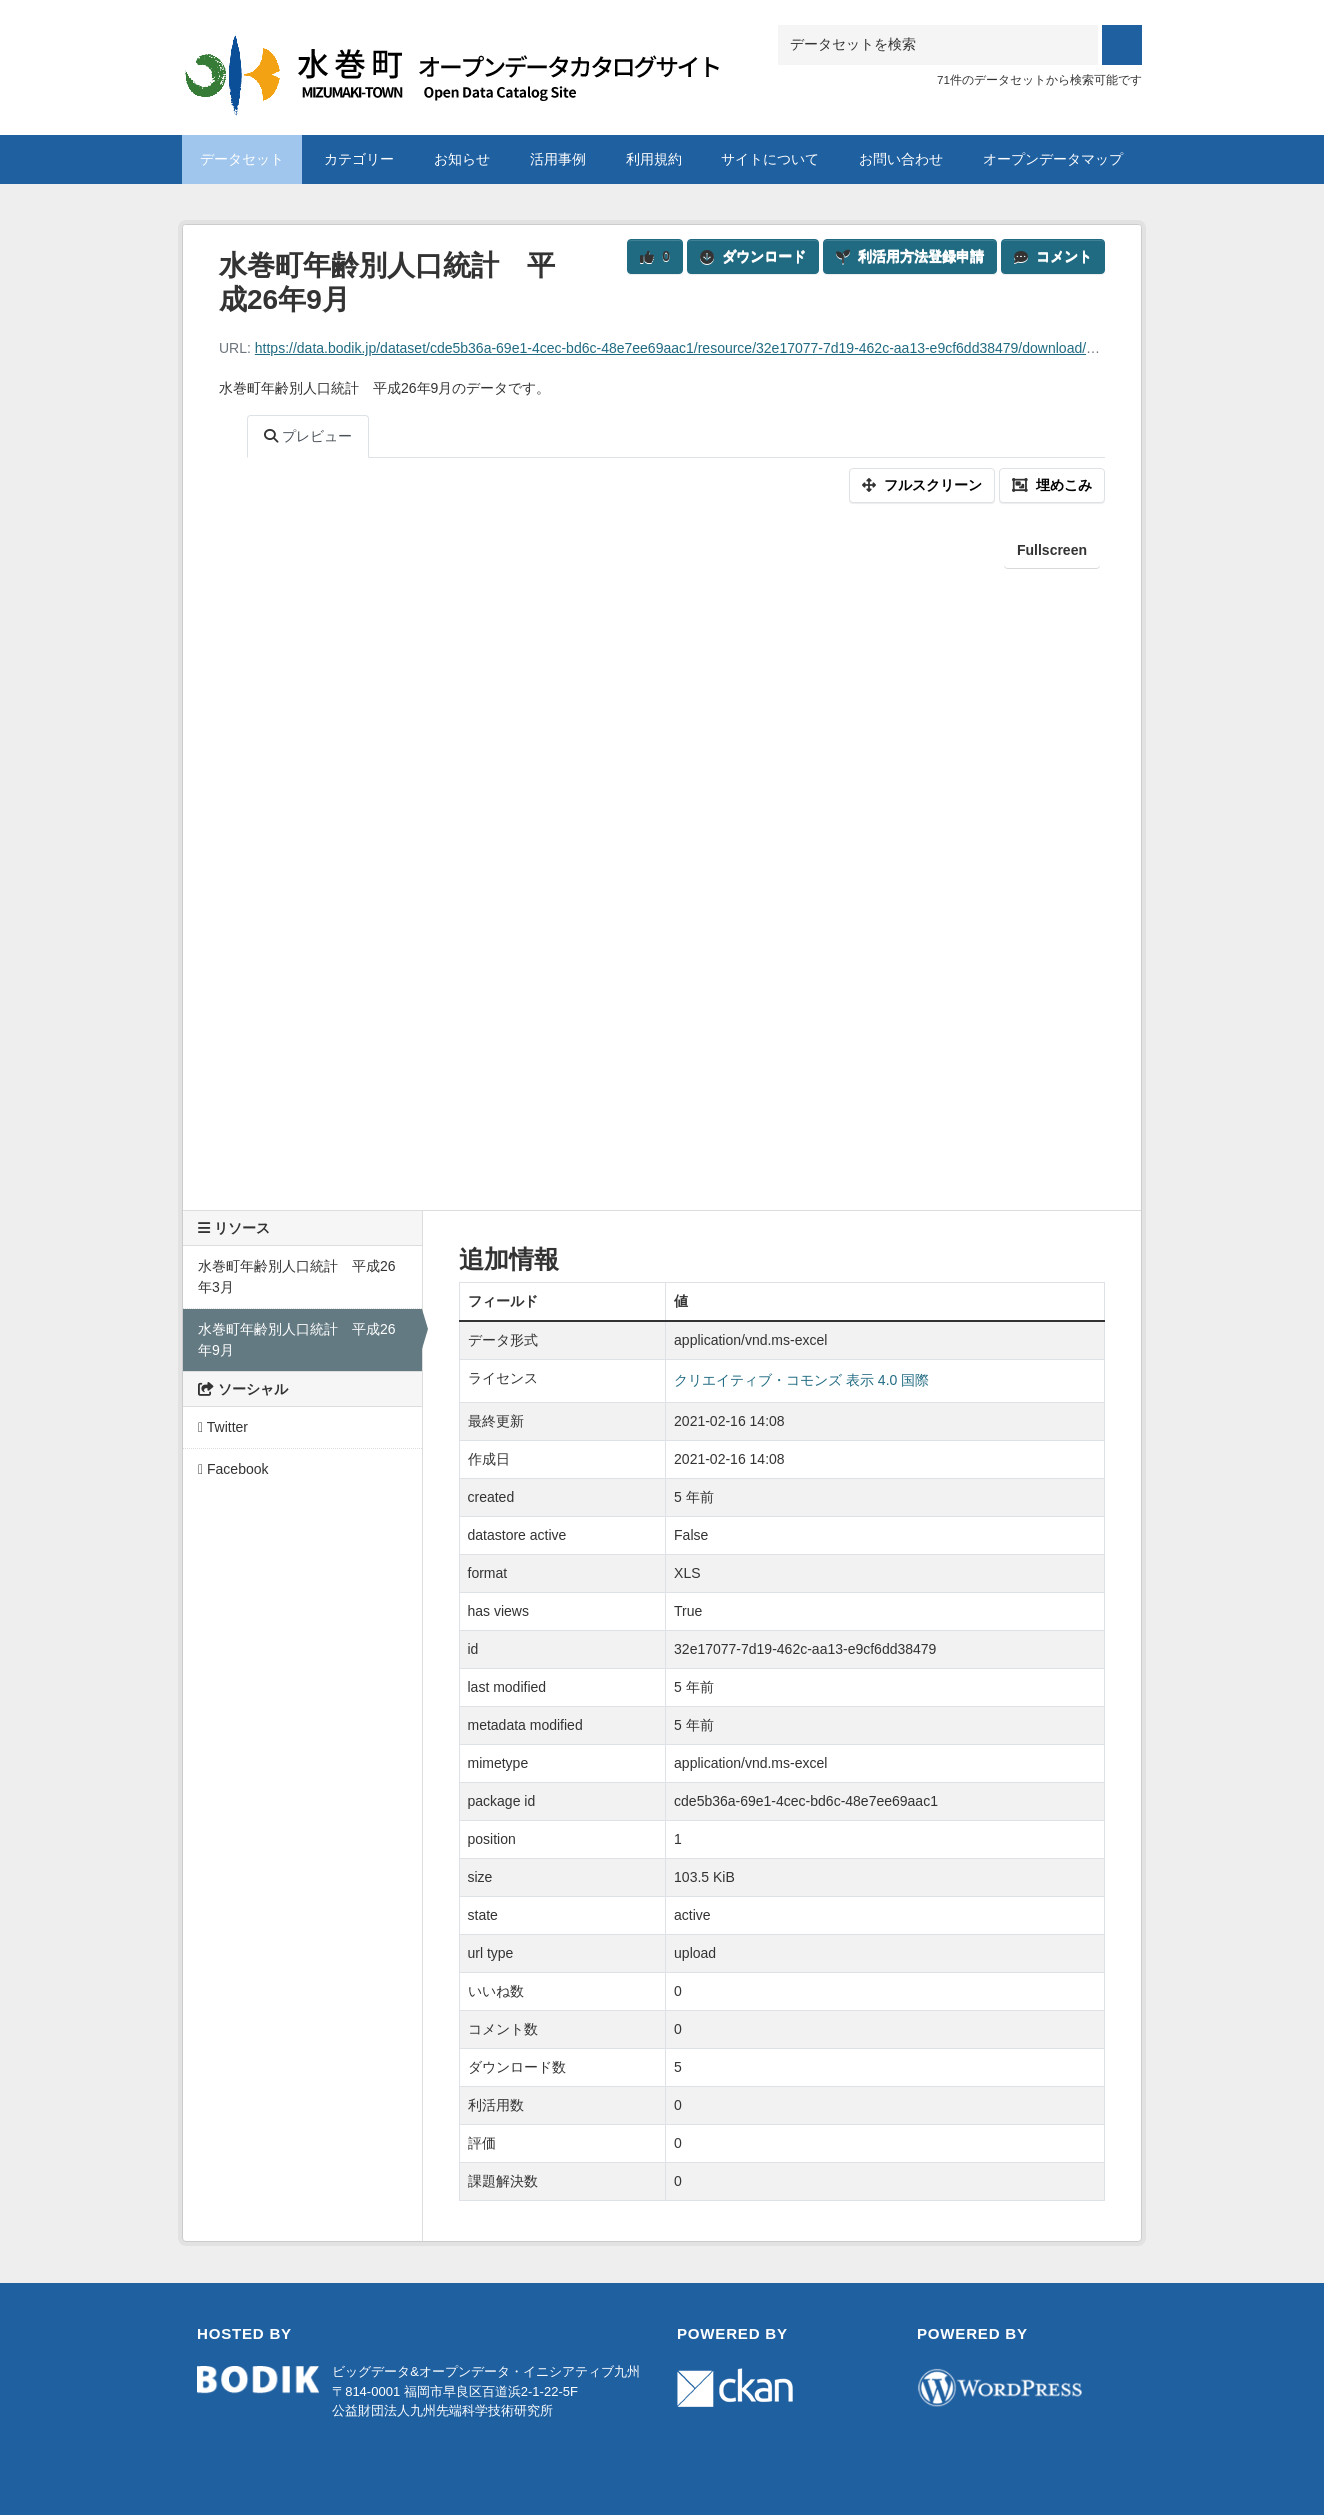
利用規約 (654, 159)
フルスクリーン (922, 485)
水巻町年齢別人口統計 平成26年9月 (297, 1339)
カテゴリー (359, 159)
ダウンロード (753, 256)
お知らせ (462, 159)
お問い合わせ (901, 159)
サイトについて (770, 159)
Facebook (233, 1469)
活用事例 (558, 159)
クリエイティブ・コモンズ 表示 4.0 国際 (801, 1380)
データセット (242, 159)
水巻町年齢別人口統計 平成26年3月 (297, 1276)
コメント (1053, 256)
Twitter (223, 1427)
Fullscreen (1052, 550)
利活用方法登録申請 (910, 256)
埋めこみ (1052, 485)
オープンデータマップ (1053, 159)
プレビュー (308, 436)
